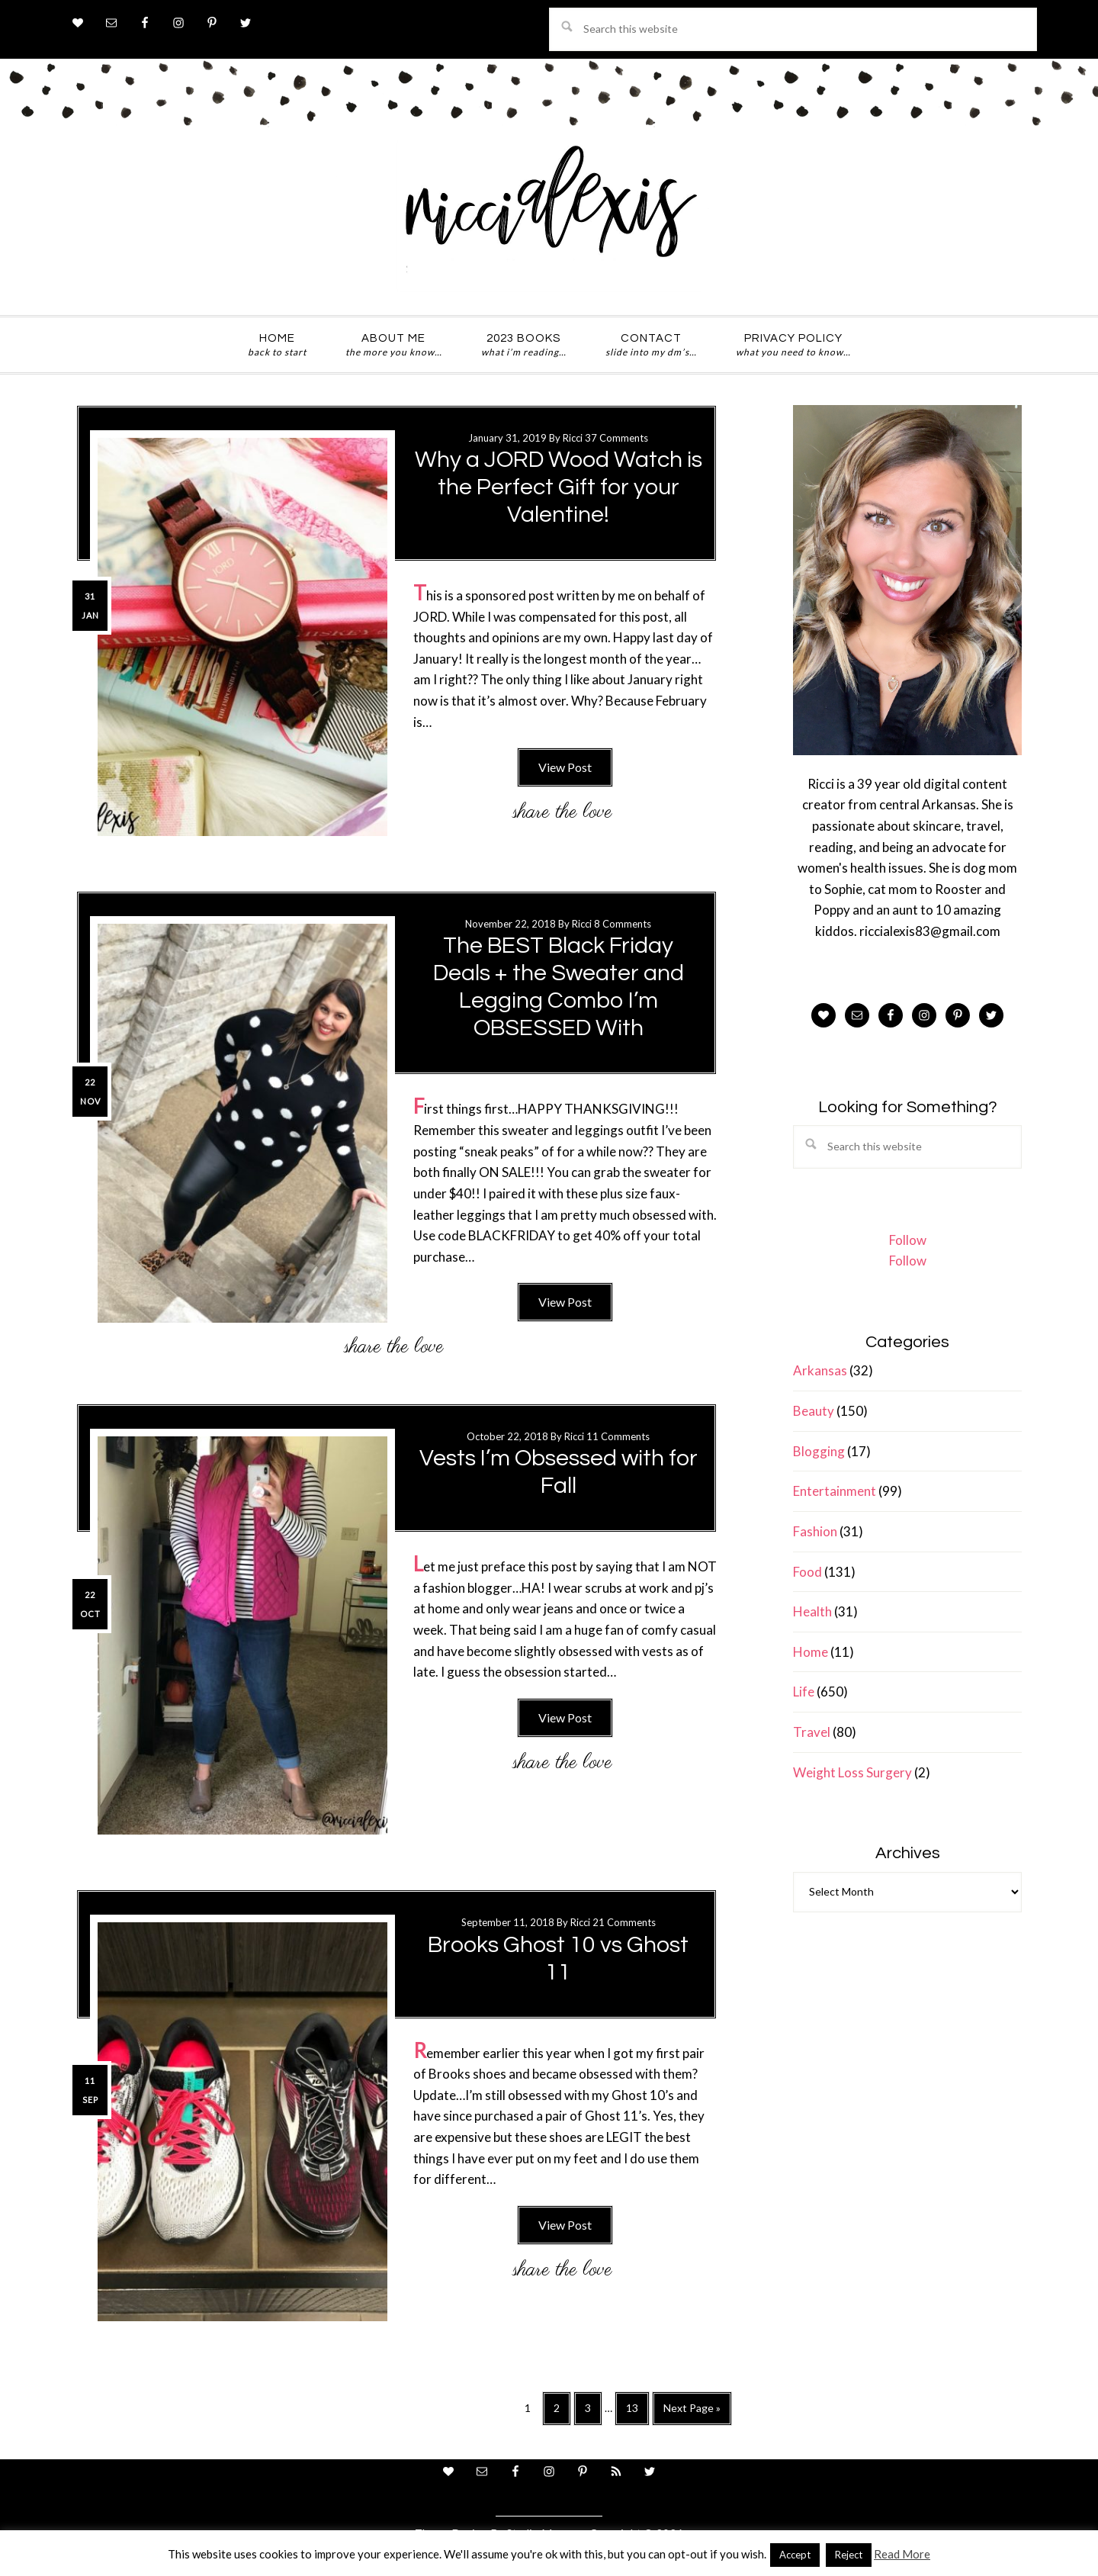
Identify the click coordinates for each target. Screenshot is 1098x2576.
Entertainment (834, 1491)
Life (803, 1692)
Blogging (819, 1451)
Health (812, 1611)
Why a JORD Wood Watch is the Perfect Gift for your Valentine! (558, 487)
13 (637, 2412)
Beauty (813, 1411)
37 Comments (616, 438)
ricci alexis (549, 216)
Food (807, 1572)
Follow (907, 1240)
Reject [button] (848, 2555)
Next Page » (692, 2412)
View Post (565, 767)
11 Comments (618, 1436)
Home (810, 1652)
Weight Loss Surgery (852, 1772)
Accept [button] (795, 2555)
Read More (902, 2554)
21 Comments (624, 1922)
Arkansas (820, 1370)
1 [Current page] (532, 2411)
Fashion (815, 1531)
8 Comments (622, 924)
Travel (811, 1732)
